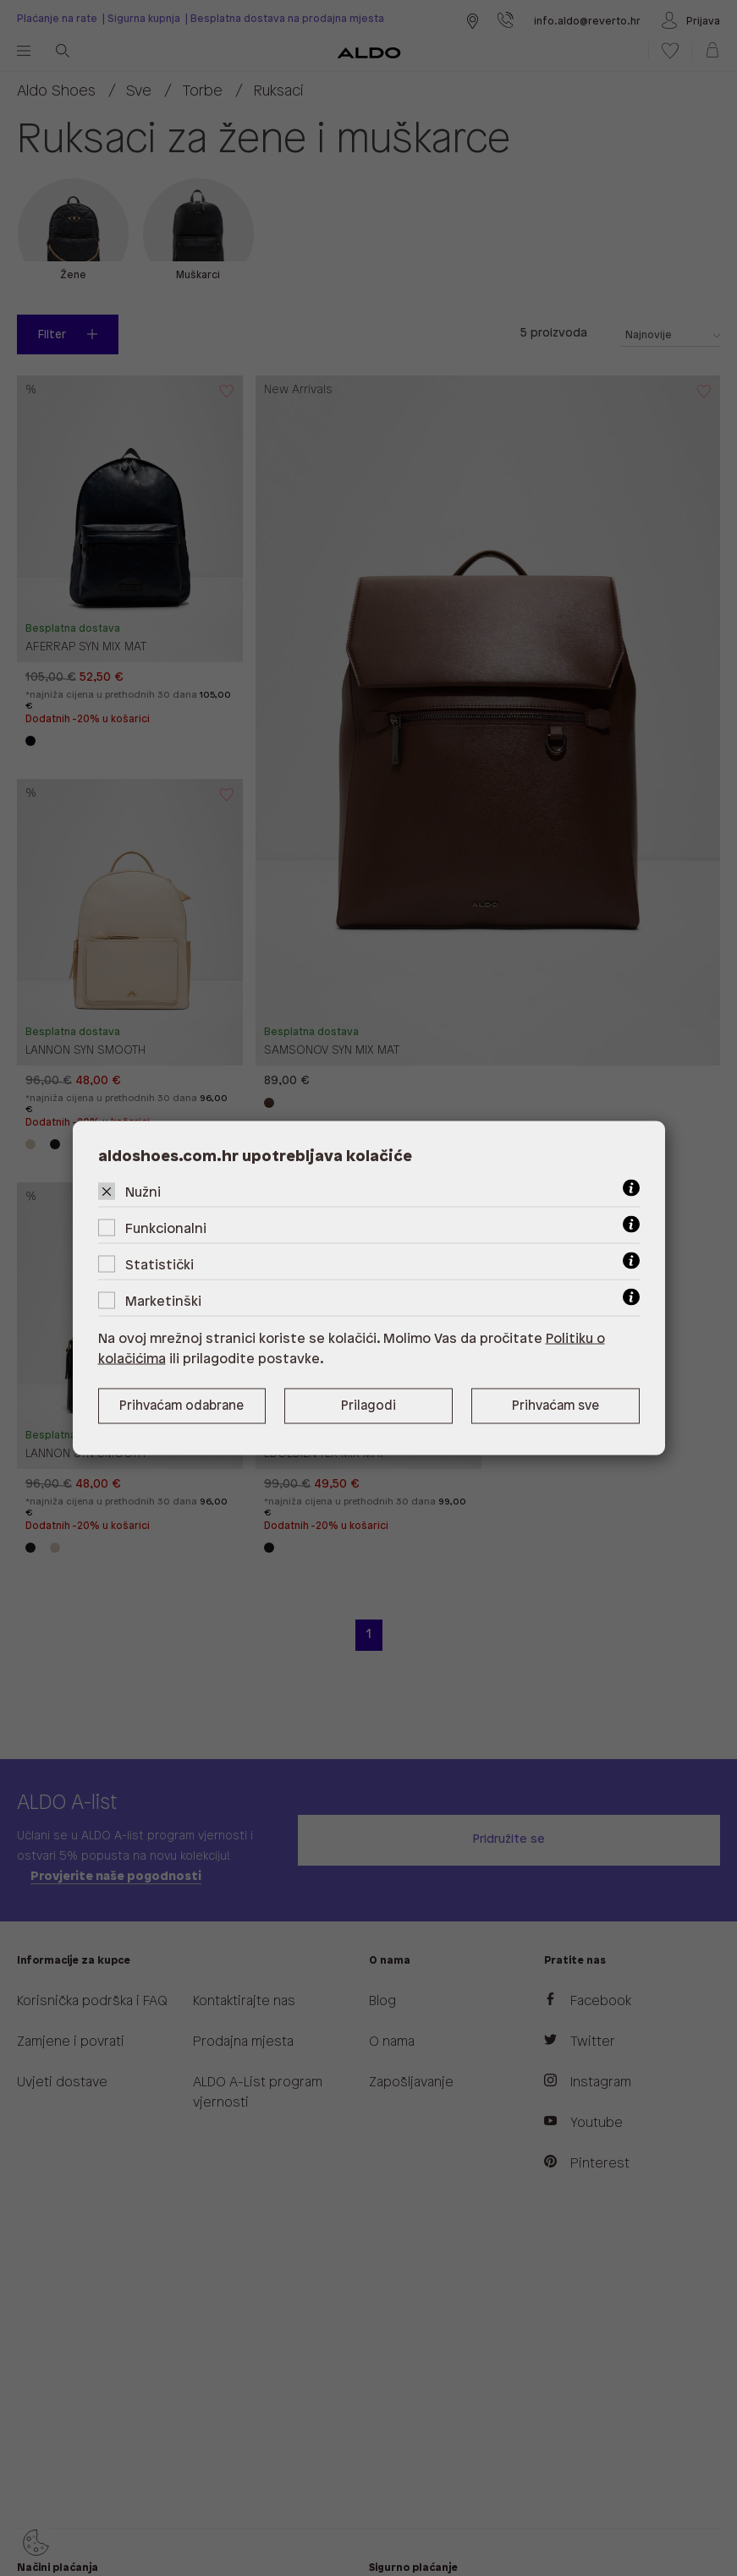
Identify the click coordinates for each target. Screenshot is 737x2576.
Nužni (143, 1193)
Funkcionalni (165, 1229)
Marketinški (163, 1302)
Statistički (159, 1265)
